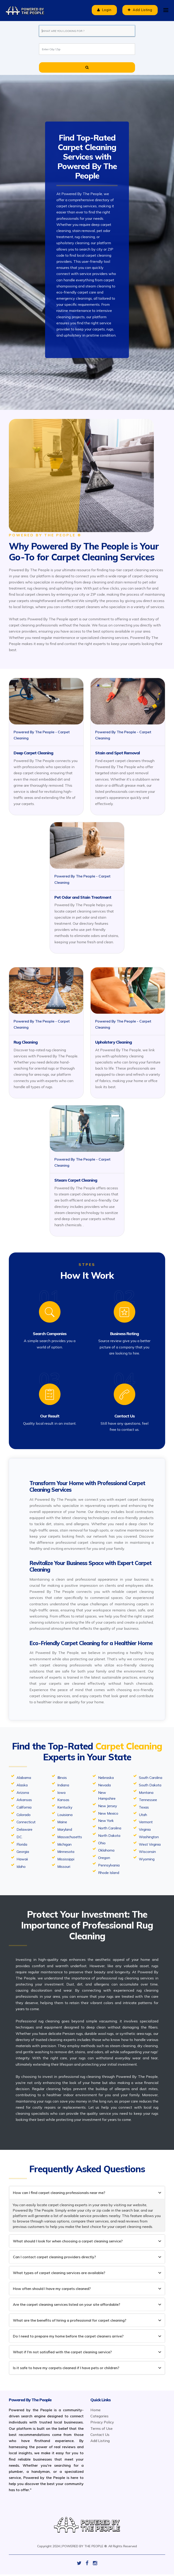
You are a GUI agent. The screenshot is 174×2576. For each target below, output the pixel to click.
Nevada (104, 1784)
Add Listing (139, 10)
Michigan (65, 1845)
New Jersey (107, 1806)
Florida (22, 1845)
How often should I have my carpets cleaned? (52, 2290)
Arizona (23, 1792)
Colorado (24, 1815)
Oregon (104, 1858)
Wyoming (147, 1860)
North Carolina (110, 1828)
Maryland (65, 1830)
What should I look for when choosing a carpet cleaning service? (68, 2242)
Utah (143, 1815)
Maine (62, 1822)
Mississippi (66, 1860)
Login (102, 10)
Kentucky (65, 1807)
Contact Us (99, 2436)
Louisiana (65, 1815)
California (25, 1807)
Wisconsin (148, 1852)
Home (95, 2411)
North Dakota (109, 1836)
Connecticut (26, 1822)
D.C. (20, 1837)
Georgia (23, 1852)
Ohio (102, 1843)
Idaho (21, 1867)
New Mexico (108, 1813)
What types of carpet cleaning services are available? (59, 2274)
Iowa (61, 1792)
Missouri (64, 1867)
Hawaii (22, 1860)
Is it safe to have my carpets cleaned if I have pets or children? (66, 2369)
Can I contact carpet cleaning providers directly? (54, 2258)
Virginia (145, 1830)
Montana (146, 1792)
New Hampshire (107, 1795)
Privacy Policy (102, 2423)
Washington (149, 1837)
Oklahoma (106, 1851)
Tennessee (148, 1800)
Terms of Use (101, 2430)
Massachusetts (69, 1837)
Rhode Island (109, 1873)
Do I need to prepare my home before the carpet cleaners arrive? (68, 2337)
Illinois (62, 1777)
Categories (99, 2417)
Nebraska (106, 1777)
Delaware (25, 1830)
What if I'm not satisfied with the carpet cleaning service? (62, 2353)
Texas (144, 1807)
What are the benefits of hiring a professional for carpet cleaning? (69, 2322)
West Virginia (150, 1845)
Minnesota (66, 1852)
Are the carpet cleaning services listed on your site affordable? (66, 2306)
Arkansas (24, 1800)
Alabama (24, 1777)
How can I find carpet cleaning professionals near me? (59, 2194)
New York (106, 1821)
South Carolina (151, 1777)
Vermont (146, 1822)
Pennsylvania (109, 1866)
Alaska (22, 1784)
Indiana (63, 1784)
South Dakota (150, 1784)
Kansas (63, 1800)
